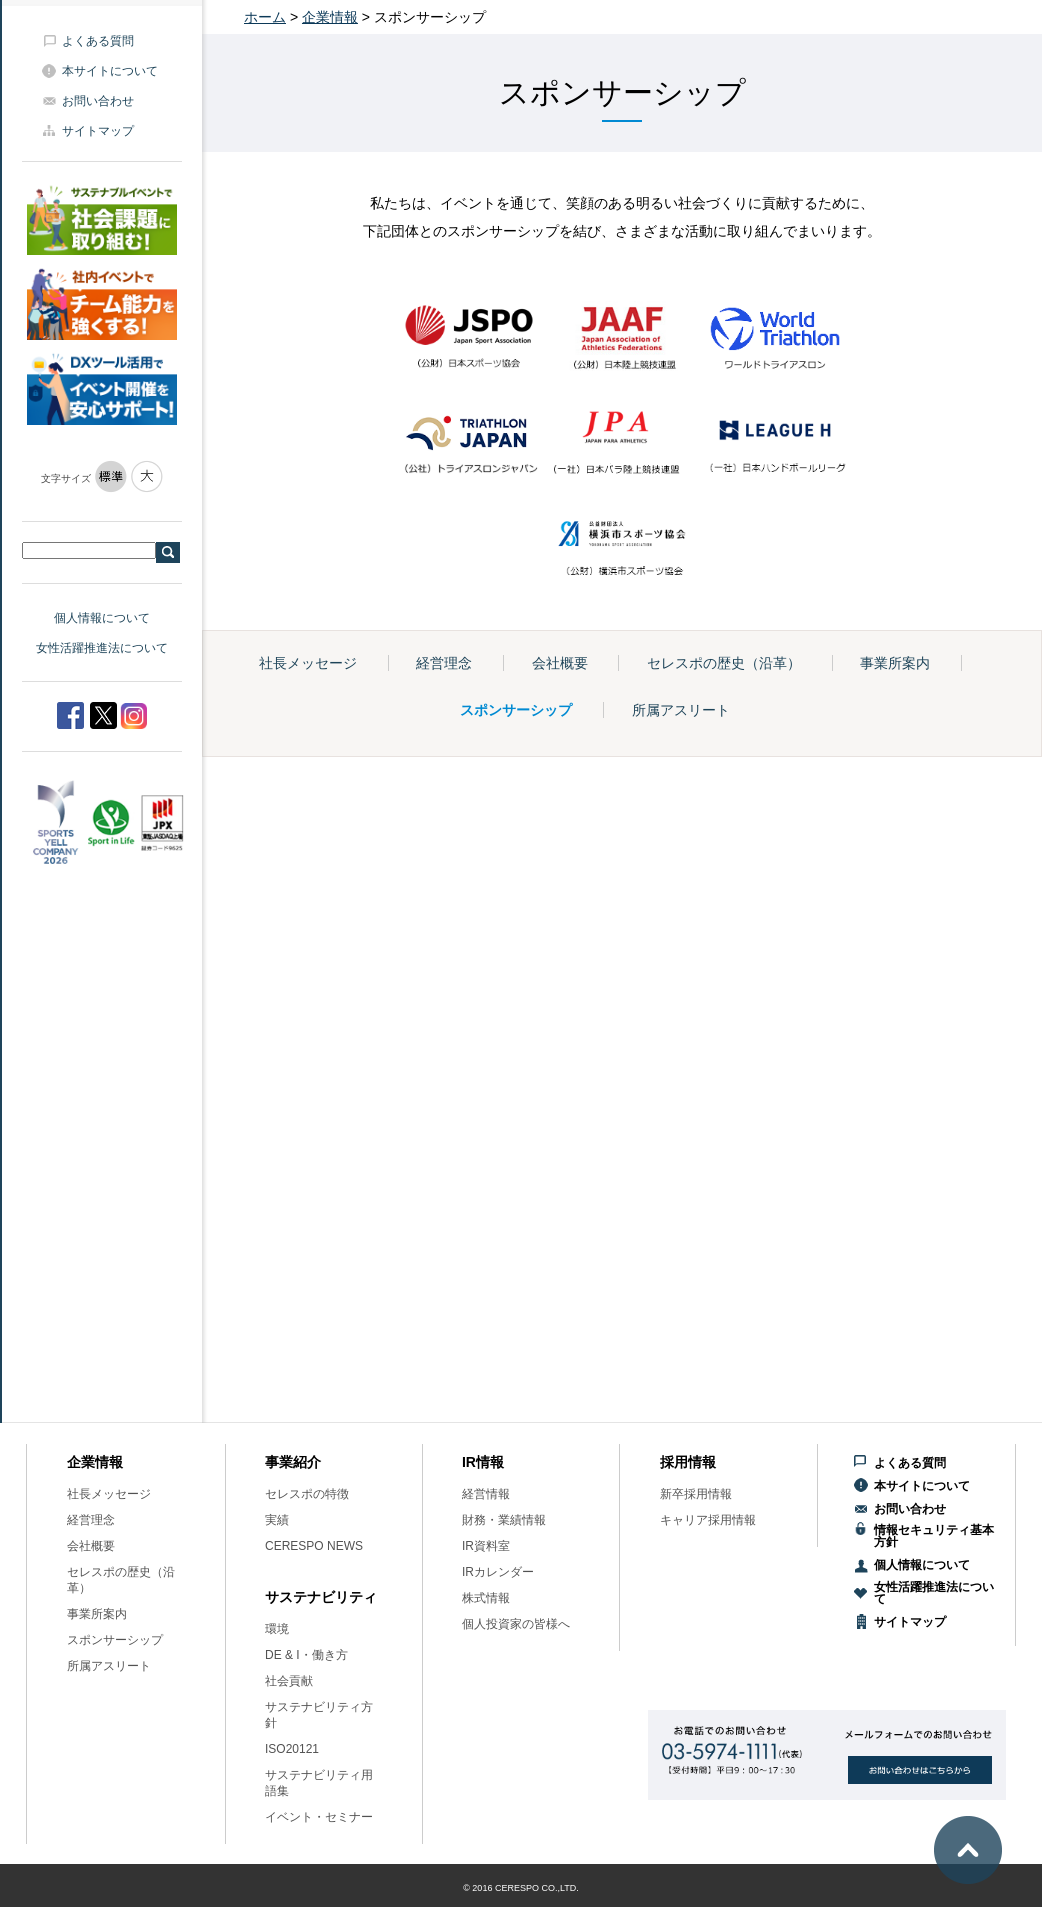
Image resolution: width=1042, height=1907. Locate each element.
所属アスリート (681, 710)
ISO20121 (292, 1749)
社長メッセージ (308, 663)
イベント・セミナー (319, 1817)
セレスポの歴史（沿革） (724, 663)
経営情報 (486, 1494)
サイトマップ (98, 131)
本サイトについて (110, 71)
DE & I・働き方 (306, 1655)
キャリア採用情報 (708, 1520)
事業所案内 (895, 663)
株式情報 (486, 1598)
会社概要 (560, 663)
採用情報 (688, 1462)
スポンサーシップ (516, 710)
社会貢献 (289, 1681)
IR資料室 (486, 1546)
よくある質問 (98, 41)
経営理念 (444, 663)
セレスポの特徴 (307, 1494)
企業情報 (330, 17)
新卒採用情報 (696, 1494)
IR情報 (483, 1462)
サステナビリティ (321, 1597)
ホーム (265, 17)
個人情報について (102, 618)
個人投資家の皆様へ (516, 1624)
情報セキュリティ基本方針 (934, 1536)
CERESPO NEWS (314, 1546)
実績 (277, 1520)
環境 (277, 1629)
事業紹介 (293, 1462)
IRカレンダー (498, 1572)
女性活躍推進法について (102, 648)
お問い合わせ (98, 101)
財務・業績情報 (504, 1520)
